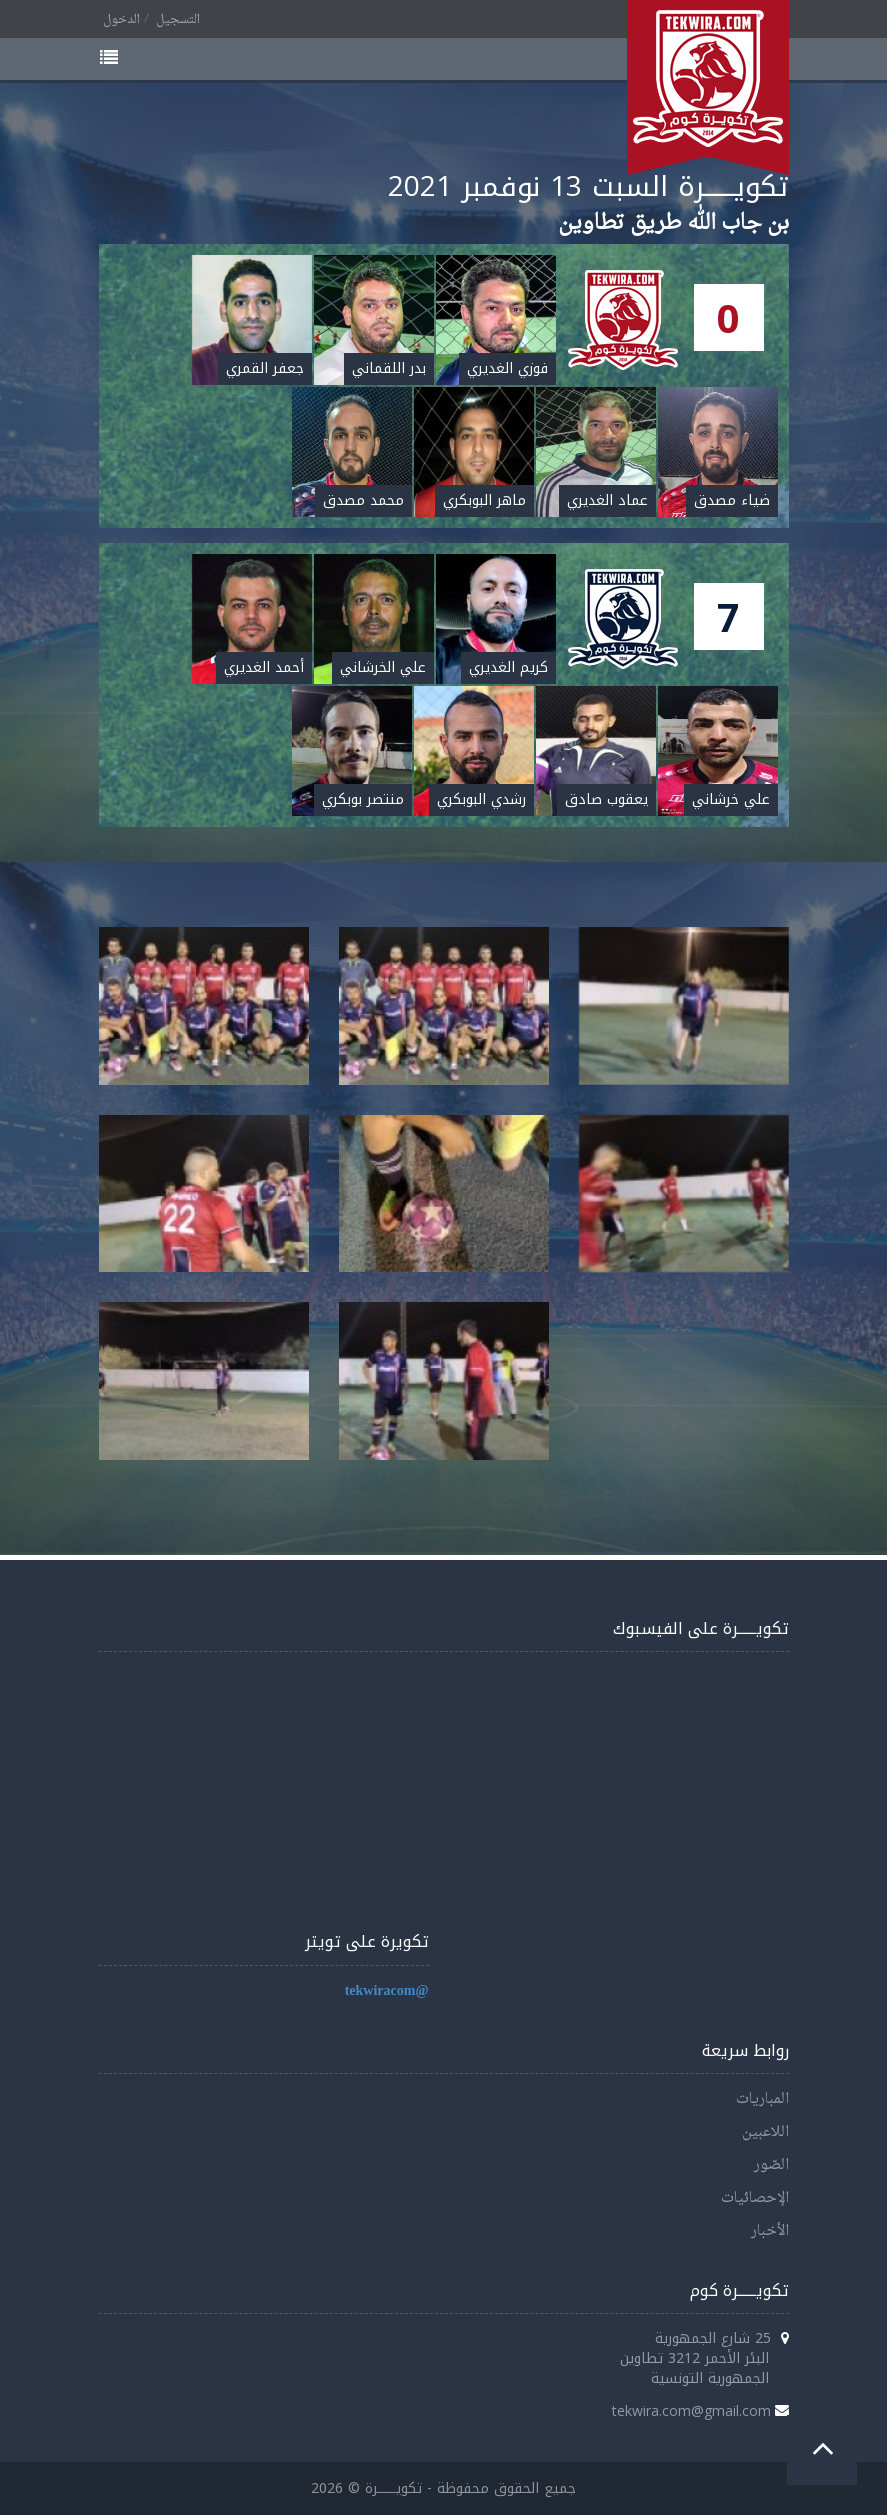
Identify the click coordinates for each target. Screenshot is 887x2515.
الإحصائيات (755, 2198)
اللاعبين (765, 2132)
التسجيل (178, 20)
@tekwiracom (387, 1991)
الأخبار (770, 2231)
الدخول (121, 20)
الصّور (771, 2165)
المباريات (762, 2099)
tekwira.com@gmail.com (691, 2410)
